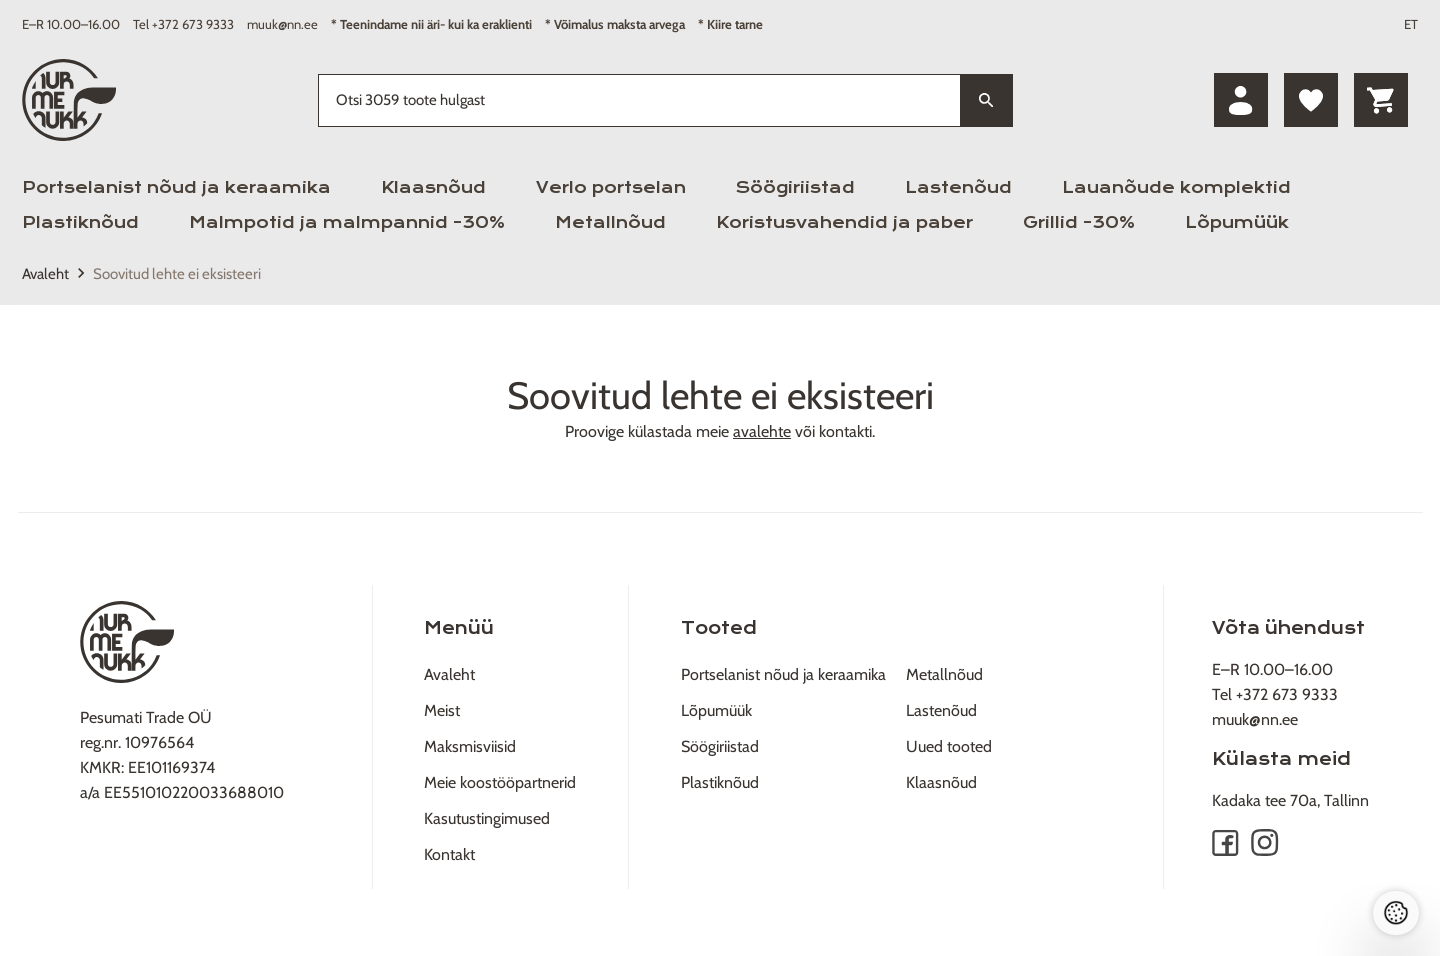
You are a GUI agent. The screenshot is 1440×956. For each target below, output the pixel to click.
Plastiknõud (80, 222)
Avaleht (45, 274)
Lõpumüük (1237, 222)
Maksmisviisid (470, 746)
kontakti (845, 431)
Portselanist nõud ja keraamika (176, 187)
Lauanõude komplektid (1176, 187)
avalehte (762, 431)
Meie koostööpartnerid (500, 782)
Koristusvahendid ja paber (844, 222)
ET (1411, 24)
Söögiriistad (795, 187)
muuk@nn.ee (282, 24)
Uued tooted (949, 746)
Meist (442, 710)
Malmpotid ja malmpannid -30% (347, 222)
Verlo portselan (611, 187)
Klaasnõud (433, 187)
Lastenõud (958, 187)
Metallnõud (610, 222)
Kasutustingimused (487, 818)
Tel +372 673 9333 (183, 24)
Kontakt (449, 854)
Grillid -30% (1079, 222)
